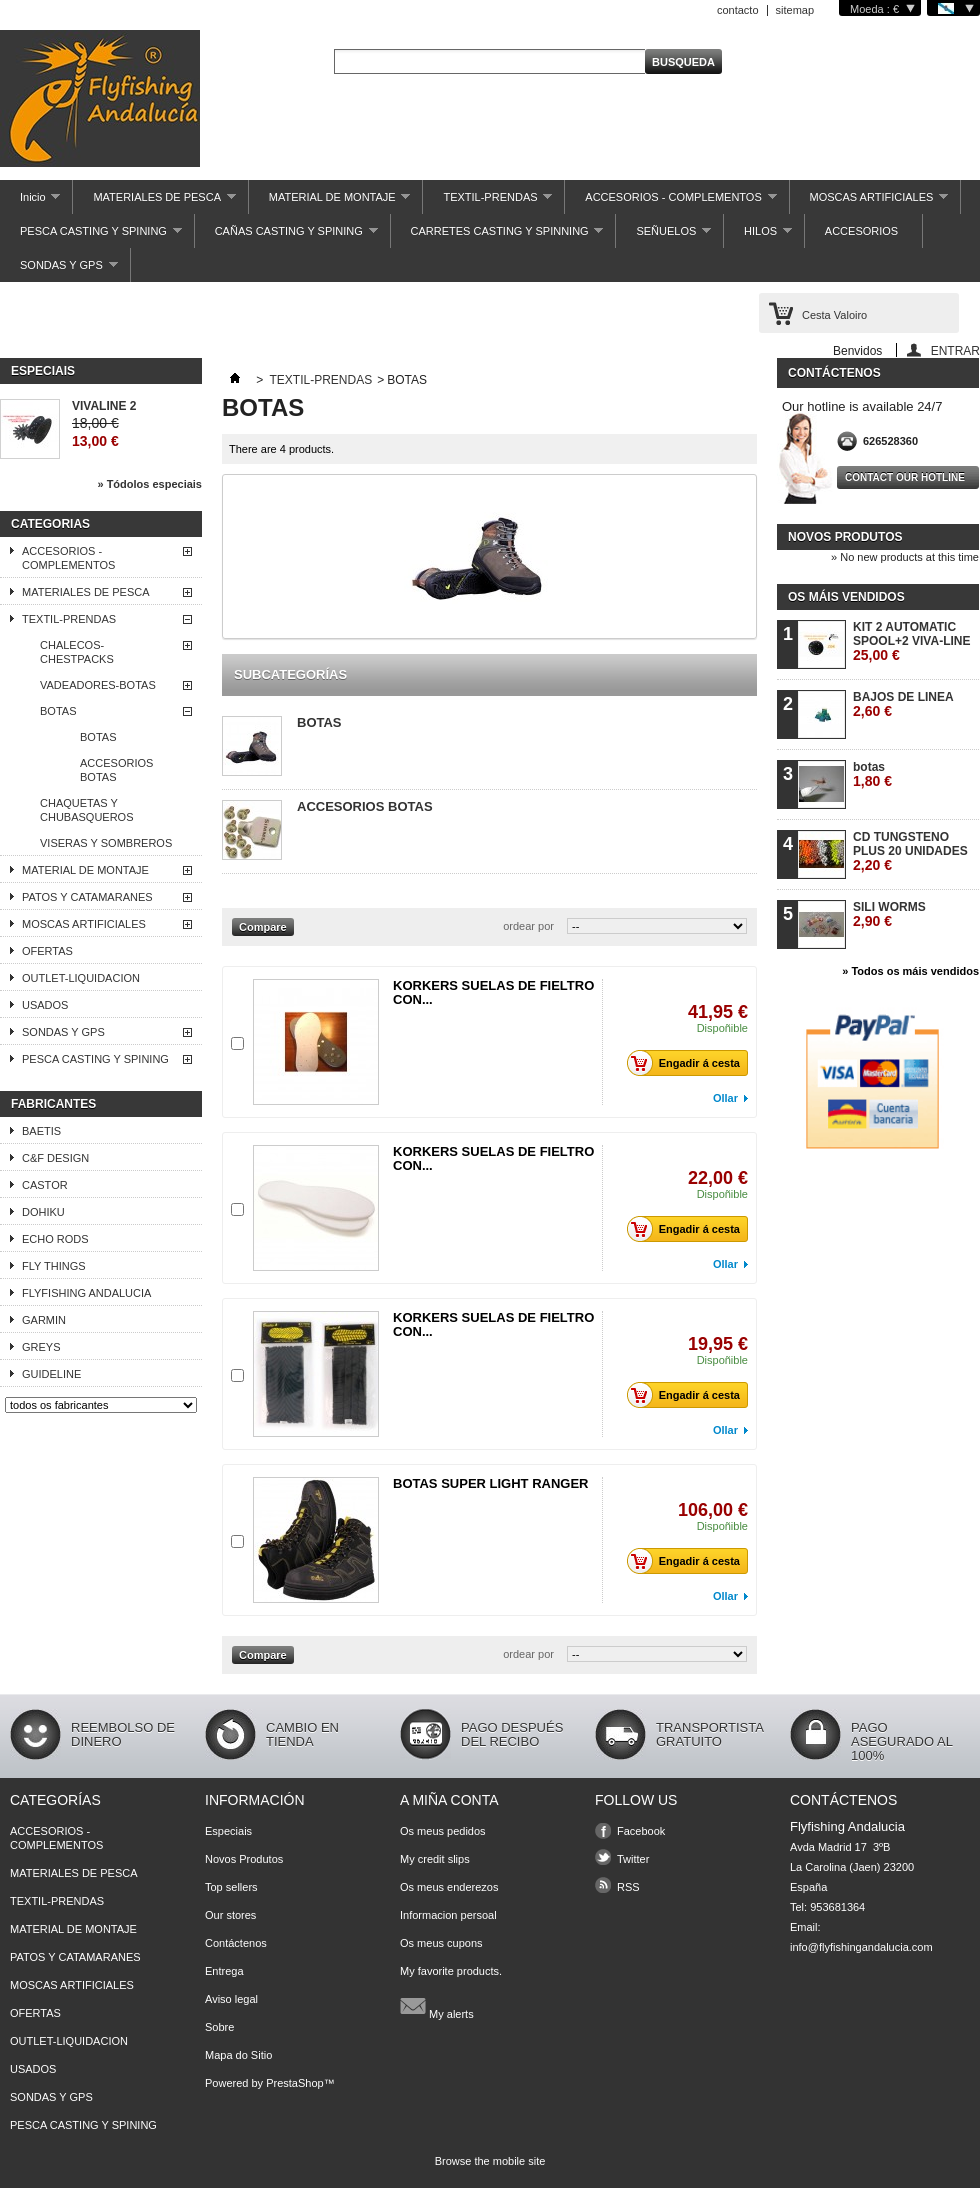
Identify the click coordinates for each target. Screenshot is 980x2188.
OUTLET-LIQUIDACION (81, 978)
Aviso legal (231, 1999)
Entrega (224, 1971)
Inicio (30, 202)
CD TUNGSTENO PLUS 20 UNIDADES (910, 851)
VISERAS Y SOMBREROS (106, 843)
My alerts (437, 2006)
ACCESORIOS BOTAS (116, 770)
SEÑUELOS (663, 236)
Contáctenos (236, 1943)
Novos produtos (845, 537)
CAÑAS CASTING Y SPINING (286, 236)
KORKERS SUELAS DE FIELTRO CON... (493, 992)
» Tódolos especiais (149, 484)
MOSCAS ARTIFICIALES (869, 202)
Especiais (43, 371)
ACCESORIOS (861, 231)
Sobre (219, 2027)
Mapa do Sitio (238, 2055)
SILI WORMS (889, 914)
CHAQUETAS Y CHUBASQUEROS (87, 810)
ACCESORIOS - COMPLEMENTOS (670, 202)
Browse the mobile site (490, 2161)
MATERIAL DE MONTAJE (330, 202)
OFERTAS (47, 951)
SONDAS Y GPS (59, 270)
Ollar (725, 1098)
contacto (738, 10)
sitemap (795, 10)
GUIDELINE (51, 1374)
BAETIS (41, 1131)
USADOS (45, 1005)
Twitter (633, 1859)
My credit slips (435, 1859)
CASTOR (45, 1185)
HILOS (758, 236)
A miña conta (449, 1800)
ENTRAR (955, 350)
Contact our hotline (905, 477)
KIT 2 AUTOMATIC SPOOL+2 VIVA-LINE (911, 641)
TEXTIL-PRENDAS (487, 202)
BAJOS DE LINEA (903, 704)
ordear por (528, 926)
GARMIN (44, 1320)
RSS (628, 1887)
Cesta (834, 315)
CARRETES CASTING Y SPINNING (497, 236)
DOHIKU (43, 1212)
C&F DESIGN (55, 1158)
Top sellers (231, 1887)
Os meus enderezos (449, 1887)
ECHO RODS (55, 1239)
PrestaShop (294, 2083)
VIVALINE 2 (104, 406)
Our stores (230, 1915)
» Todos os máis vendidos (910, 971)
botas (872, 774)
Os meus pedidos (443, 1831)
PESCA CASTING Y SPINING (91, 236)
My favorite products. (451, 1971)
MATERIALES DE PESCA (154, 202)
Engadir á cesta (689, 1063)
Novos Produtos (244, 1859)
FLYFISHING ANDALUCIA (86, 1293)
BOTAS (58, 711)
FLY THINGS (54, 1266)
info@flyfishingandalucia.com (861, 1947)
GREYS (41, 1347)
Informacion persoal (448, 1915)
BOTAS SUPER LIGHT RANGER (491, 1483)
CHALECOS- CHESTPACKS (77, 652)
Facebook (641, 1831)
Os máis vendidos (846, 597)
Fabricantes (53, 1104)
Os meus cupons (441, 1943)
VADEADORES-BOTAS (98, 685)
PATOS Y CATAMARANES (87, 897)
